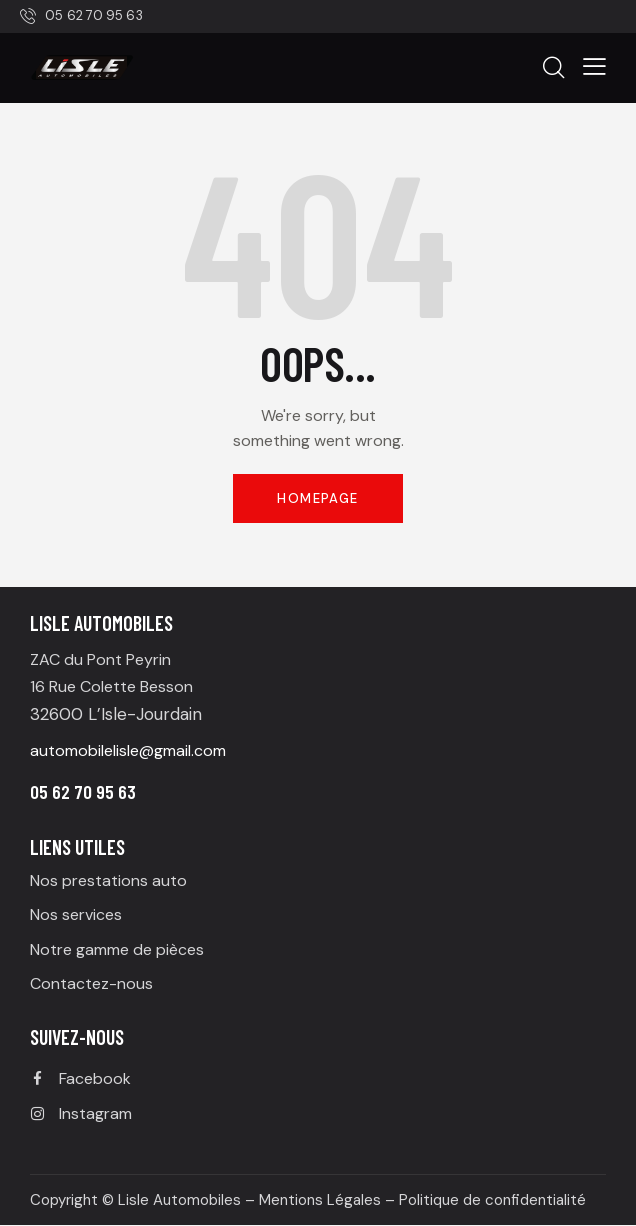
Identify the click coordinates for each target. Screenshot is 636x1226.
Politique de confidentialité (492, 1200)
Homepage (317, 498)
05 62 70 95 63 (83, 791)
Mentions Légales (320, 1200)
